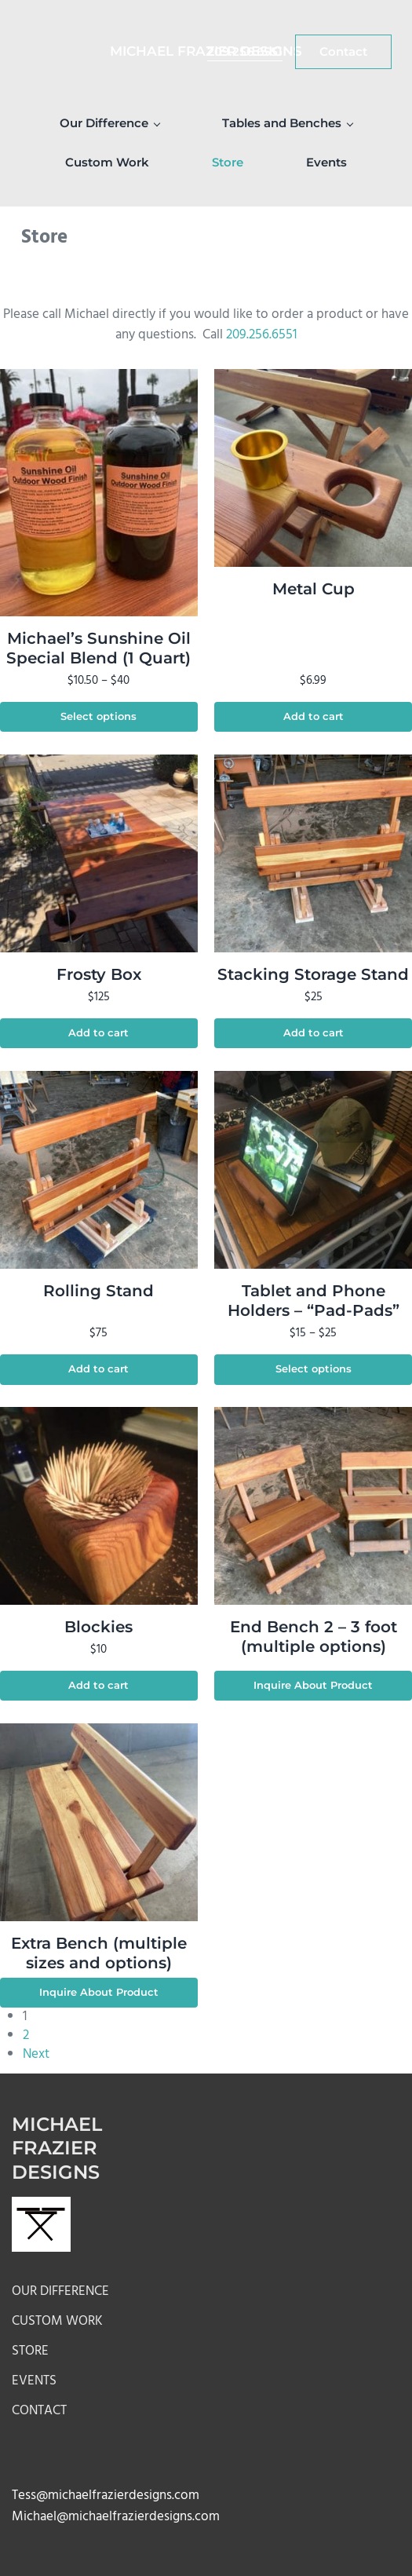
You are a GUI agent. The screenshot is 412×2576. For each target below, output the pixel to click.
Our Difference (60, 2291)
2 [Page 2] (26, 2035)
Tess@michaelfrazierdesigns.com (105, 2495)
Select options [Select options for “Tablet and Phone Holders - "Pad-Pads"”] (313, 1369)
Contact (39, 2410)
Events (34, 2380)
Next (36, 2054)
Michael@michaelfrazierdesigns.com (116, 2516)
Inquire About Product (313, 1685)
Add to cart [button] (313, 716)
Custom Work (57, 2321)
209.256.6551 (261, 334)
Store (30, 2351)
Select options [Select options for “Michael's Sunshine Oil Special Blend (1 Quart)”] (98, 716)
